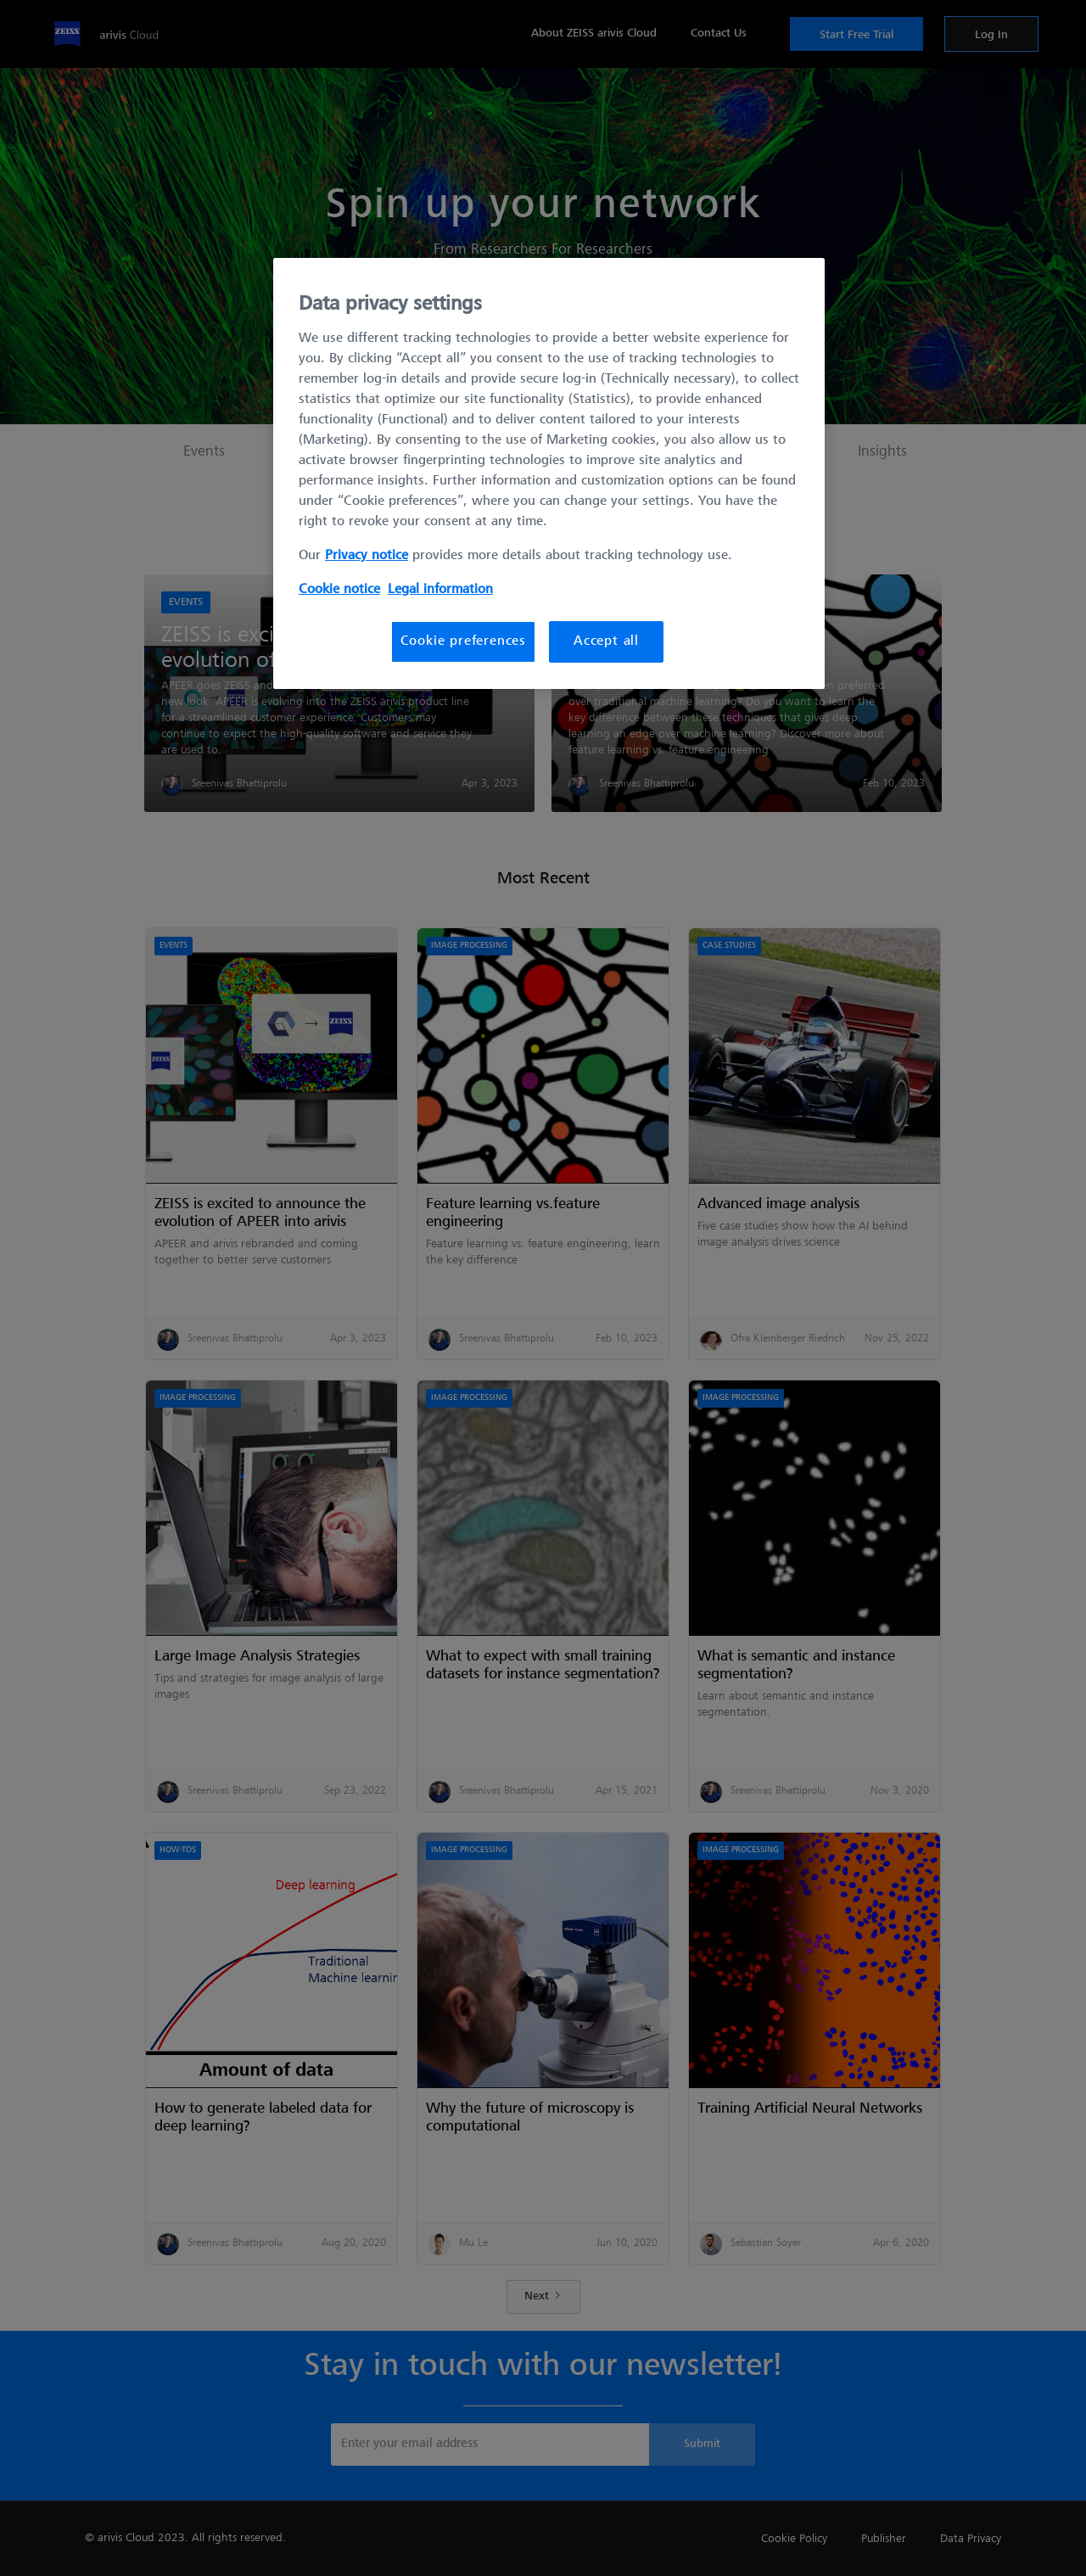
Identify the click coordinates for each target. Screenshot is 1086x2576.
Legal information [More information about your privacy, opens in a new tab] (440, 589)
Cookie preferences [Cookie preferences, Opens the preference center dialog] (463, 641)
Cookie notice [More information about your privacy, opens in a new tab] (339, 589)
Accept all (606, 641)
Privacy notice (366, 556)
